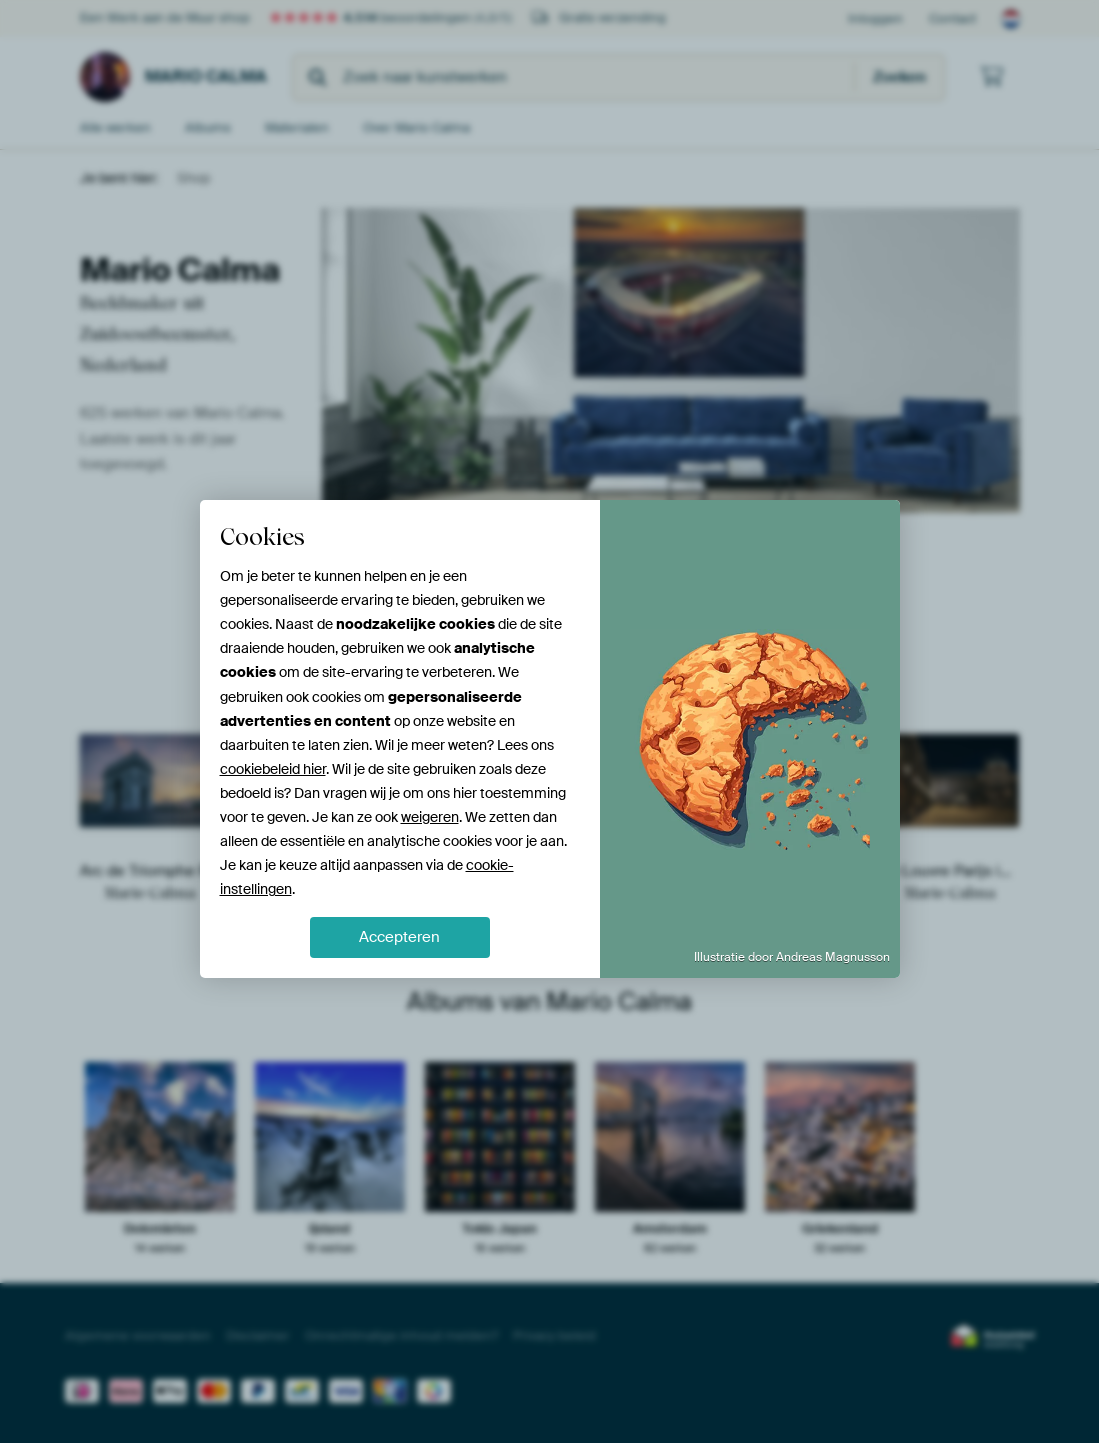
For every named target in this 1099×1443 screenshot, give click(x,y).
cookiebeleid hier (273, 769)
